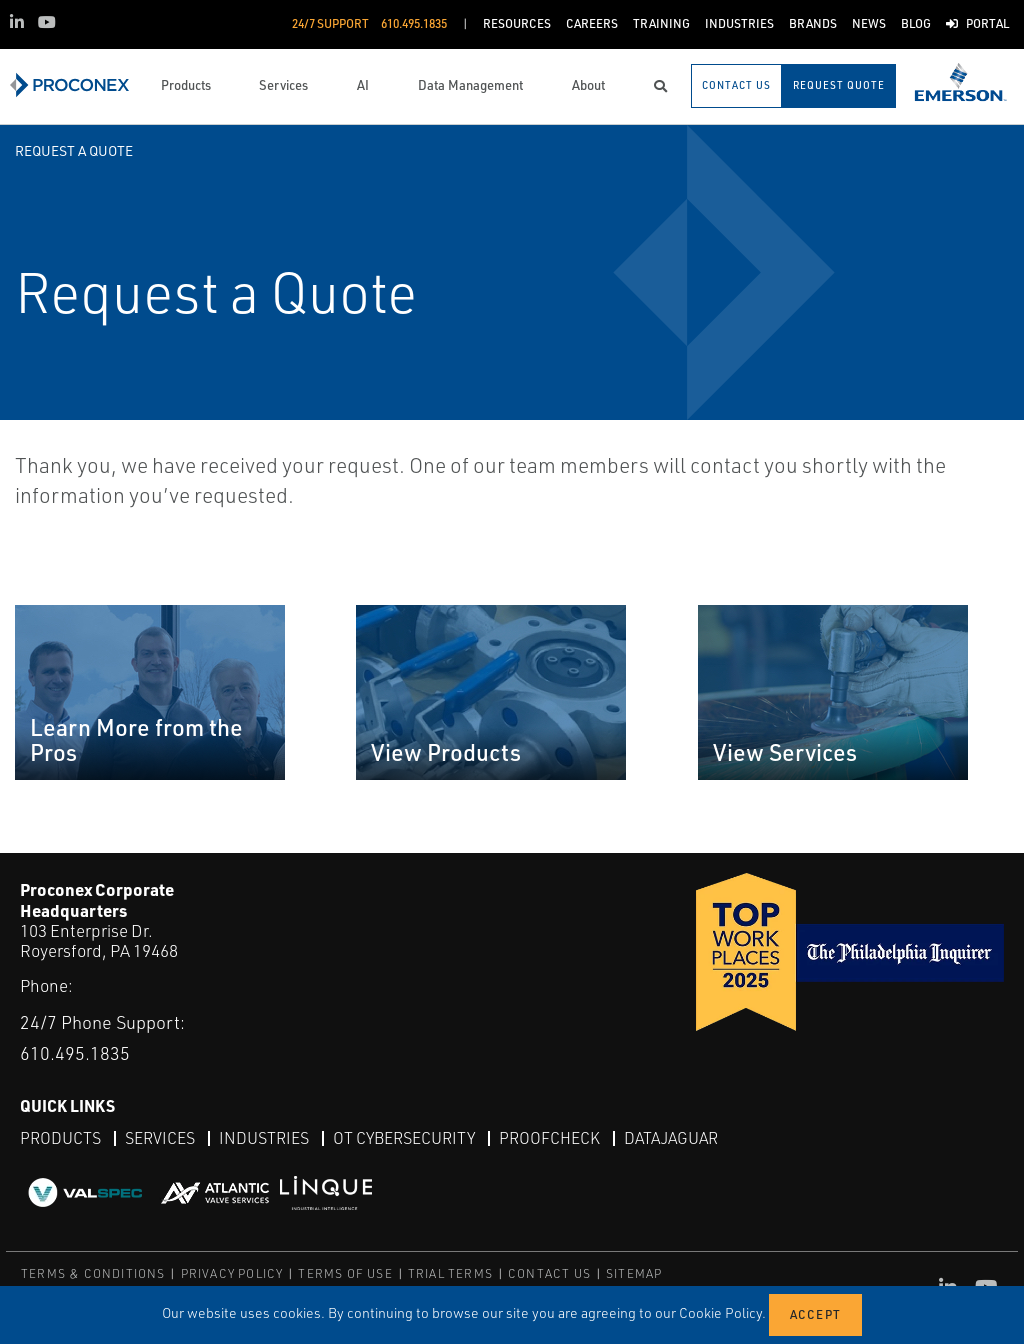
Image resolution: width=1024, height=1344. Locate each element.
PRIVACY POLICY (232, 1273)
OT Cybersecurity (404, 1138)
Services (160, 1138)
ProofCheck (549, 1138)
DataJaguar (671, 1138)
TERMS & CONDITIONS (93, 1273)
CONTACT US (549, 1273)
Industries (264, 1138)
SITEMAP (634, 1273)
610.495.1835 (75, 1053)
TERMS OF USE (345, 1273)
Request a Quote (74, 150)
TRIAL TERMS (450, 1273)
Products (60, 1138)
